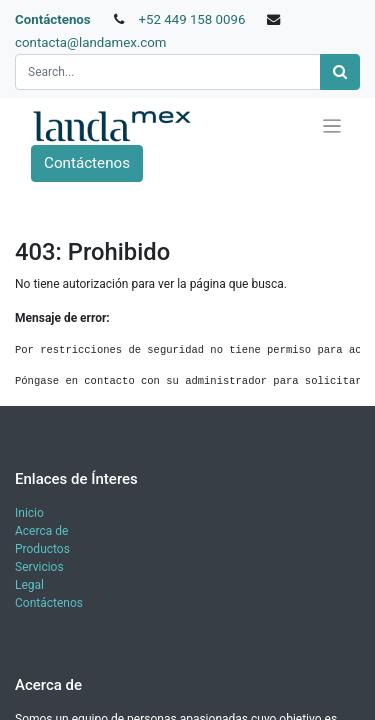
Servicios (39, 567)
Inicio (29, 513)
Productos (42, 549)
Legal (29, 585)
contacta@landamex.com (91, 42)
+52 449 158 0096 (191, 19)
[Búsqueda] (340, 72)
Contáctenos (53, 19)
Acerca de (41, 531)
